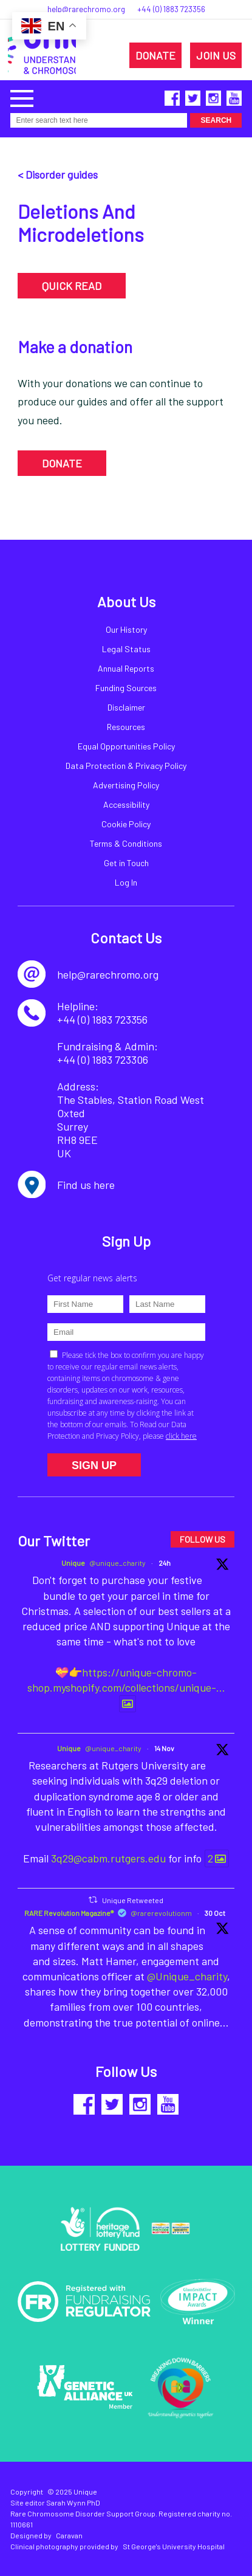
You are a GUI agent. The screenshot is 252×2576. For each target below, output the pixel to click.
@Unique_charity (187, 1976)
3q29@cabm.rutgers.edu (108, 1858)
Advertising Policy (126, 785)
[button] (21, 97)
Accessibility (126, 804)
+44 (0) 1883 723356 (171, 9)
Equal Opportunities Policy (126, 746)
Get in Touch (126, 863)
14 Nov (164, 1748)
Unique (73, 1562)
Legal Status (126, 649)
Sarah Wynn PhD (73, 2502)
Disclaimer (126, 707)
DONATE (155, 55)
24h (164, 1562)
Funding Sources (126, 688)
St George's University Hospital (174, 2546)
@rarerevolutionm (161, 1913)
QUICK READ (71, 285)
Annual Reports (126, 668)
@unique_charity (117, 1562)
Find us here (86, 1184)
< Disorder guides (58, 174)
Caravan (69, 2535)
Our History (126, 629)
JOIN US (216, 55)
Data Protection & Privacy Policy (126, 765)
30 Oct (215, 1913)
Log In (126, 882)
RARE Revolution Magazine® (69, 1913)
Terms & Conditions (126, 843)
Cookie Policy (126, 824)
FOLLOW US (202, 1539)
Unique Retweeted (132, 1899)
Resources (126, 726)
